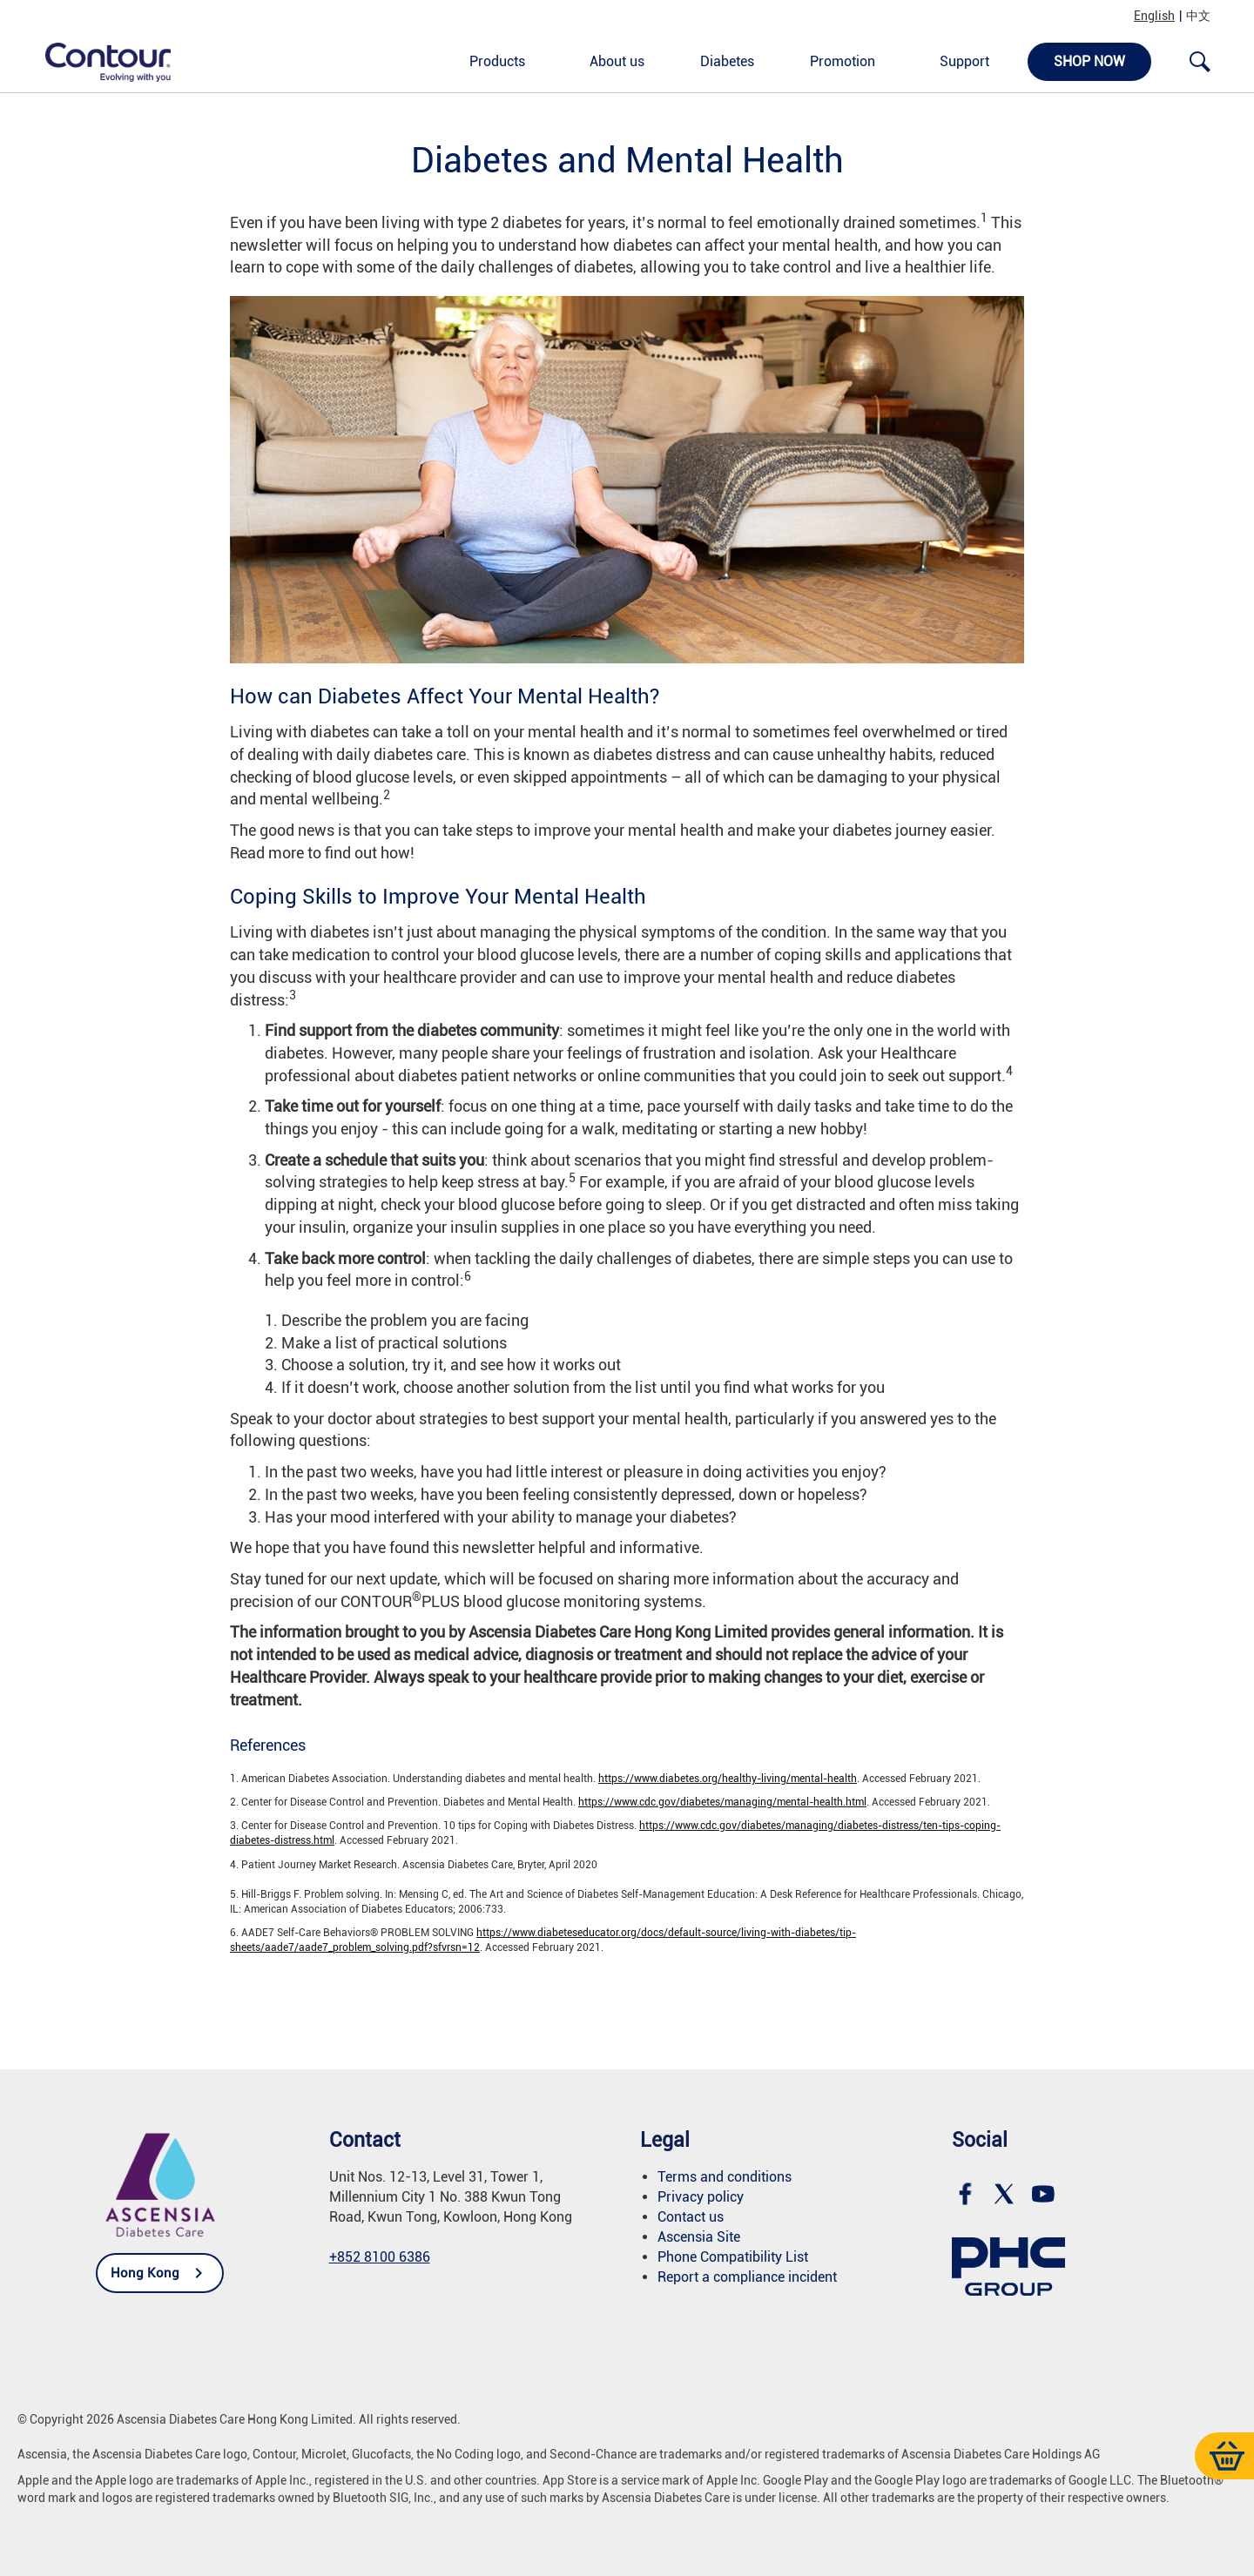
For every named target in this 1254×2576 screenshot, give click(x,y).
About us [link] (617, 61)
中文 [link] (1198, 16)
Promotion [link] (842, 61)
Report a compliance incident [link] (747, 2277)
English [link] (1154, 16)
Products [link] (497, 61)
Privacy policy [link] (700, 2197)
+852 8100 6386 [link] (379, 2257)
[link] (98, 61)
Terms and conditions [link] (724, 2177)
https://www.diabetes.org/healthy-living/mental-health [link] (727, 1778)
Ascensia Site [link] (698, 2237)
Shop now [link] (1089, 61)
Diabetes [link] (727, 61)
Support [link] (964, 61)
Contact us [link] (690, 2217)
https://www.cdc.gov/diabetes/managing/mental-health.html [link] (722, 1802)
